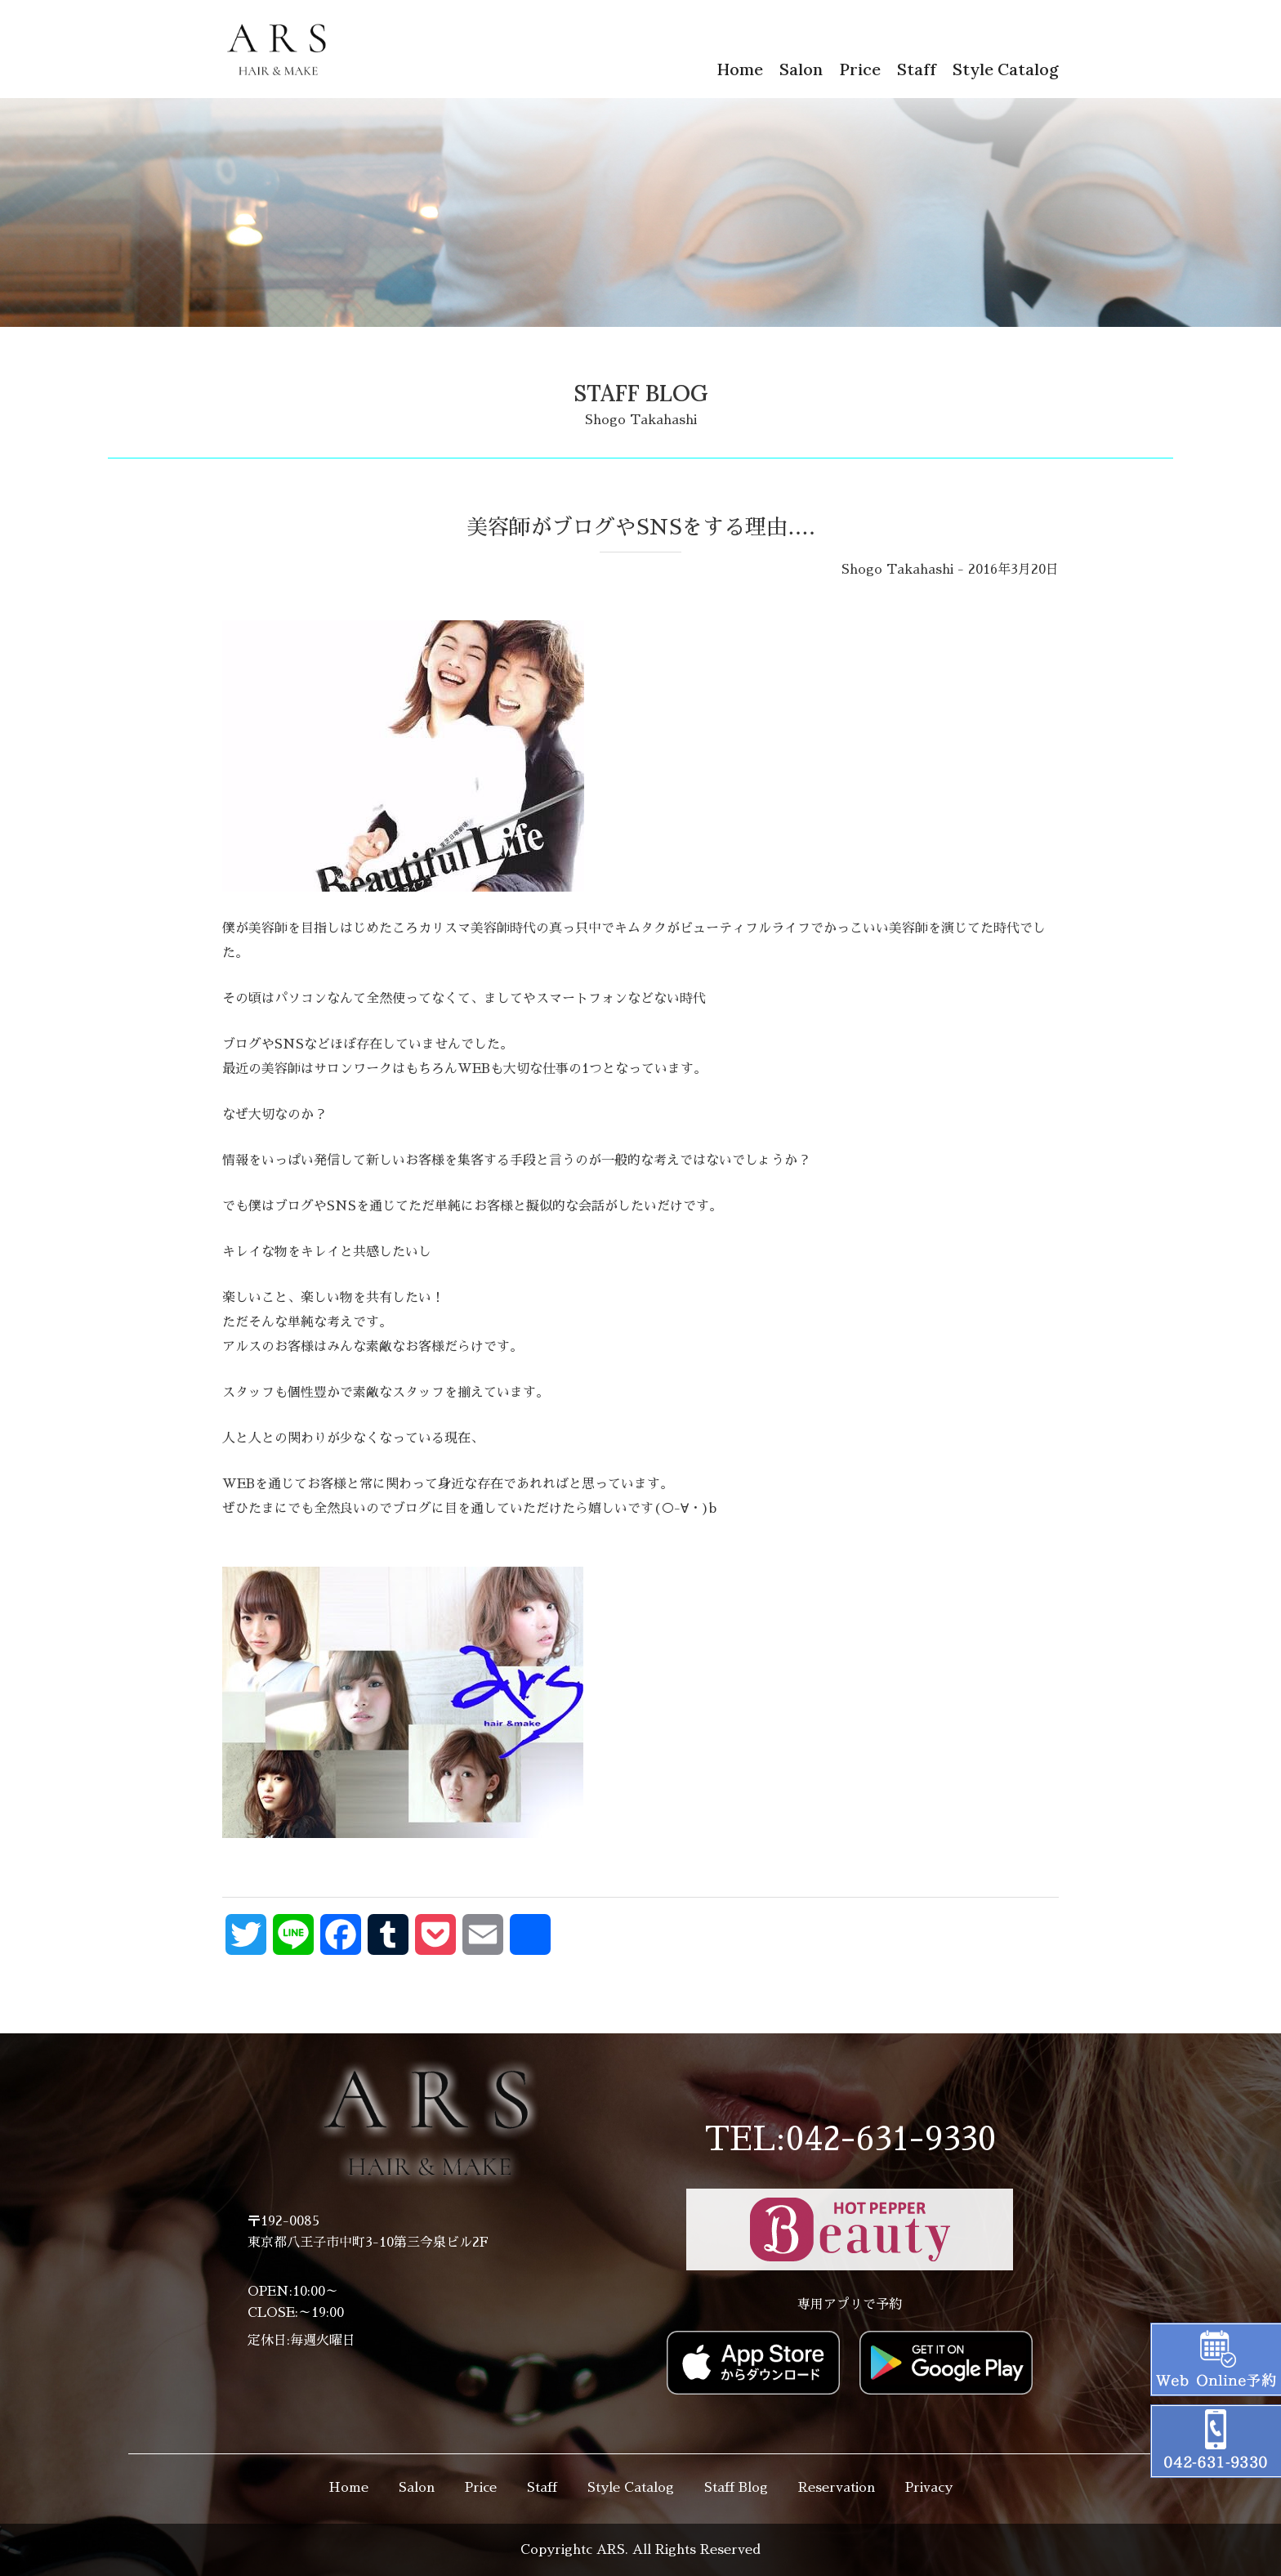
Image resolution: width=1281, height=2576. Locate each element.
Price (860, 69)
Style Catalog (1006, 69)
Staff (916, 69)
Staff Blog (736, 2487)
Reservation (836, 2487)
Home (739, 69)
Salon (801, 69)
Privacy (929, 2487)
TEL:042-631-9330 (850, 2139)
